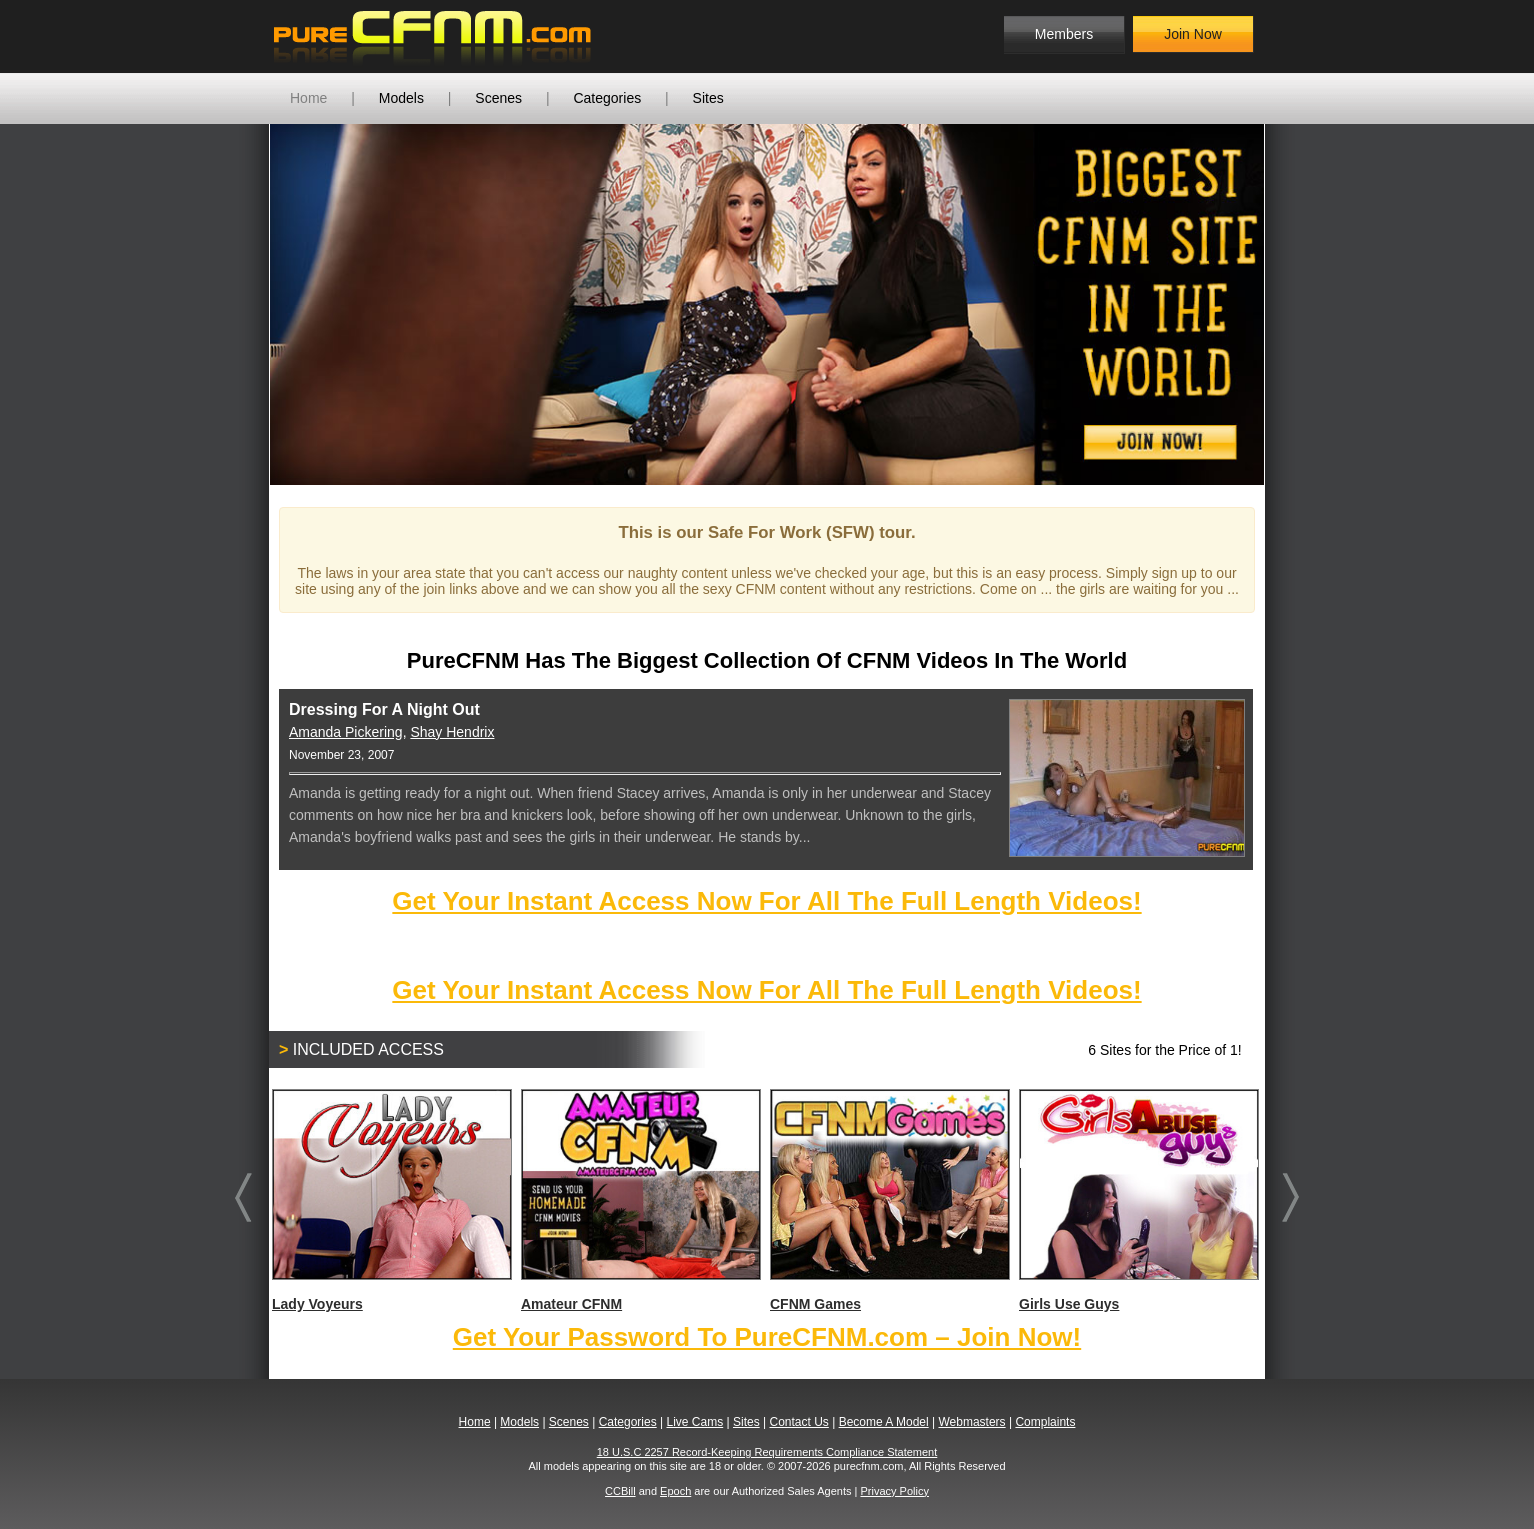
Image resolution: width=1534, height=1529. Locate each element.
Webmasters (971, 1422)
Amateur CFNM (640, 1200)
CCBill (620, 1491)
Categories (607, 98)
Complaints (1045, 1422)
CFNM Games (889, 1200)
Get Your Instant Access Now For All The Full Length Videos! (766, 901)
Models (401, 98)
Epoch (675, 1491)
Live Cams (695, 1422)
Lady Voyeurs (391, 1200)
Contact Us (798, 1422)
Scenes (498, 98)
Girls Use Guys (1138, 1200)
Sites (708, 98)
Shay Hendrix (452, 732)
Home (308, 98)
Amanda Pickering (346, 732)
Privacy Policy (894, 1491)
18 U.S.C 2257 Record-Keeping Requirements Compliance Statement (767, 1452)
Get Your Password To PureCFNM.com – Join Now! (767, 1337)
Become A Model (884, 1422)
